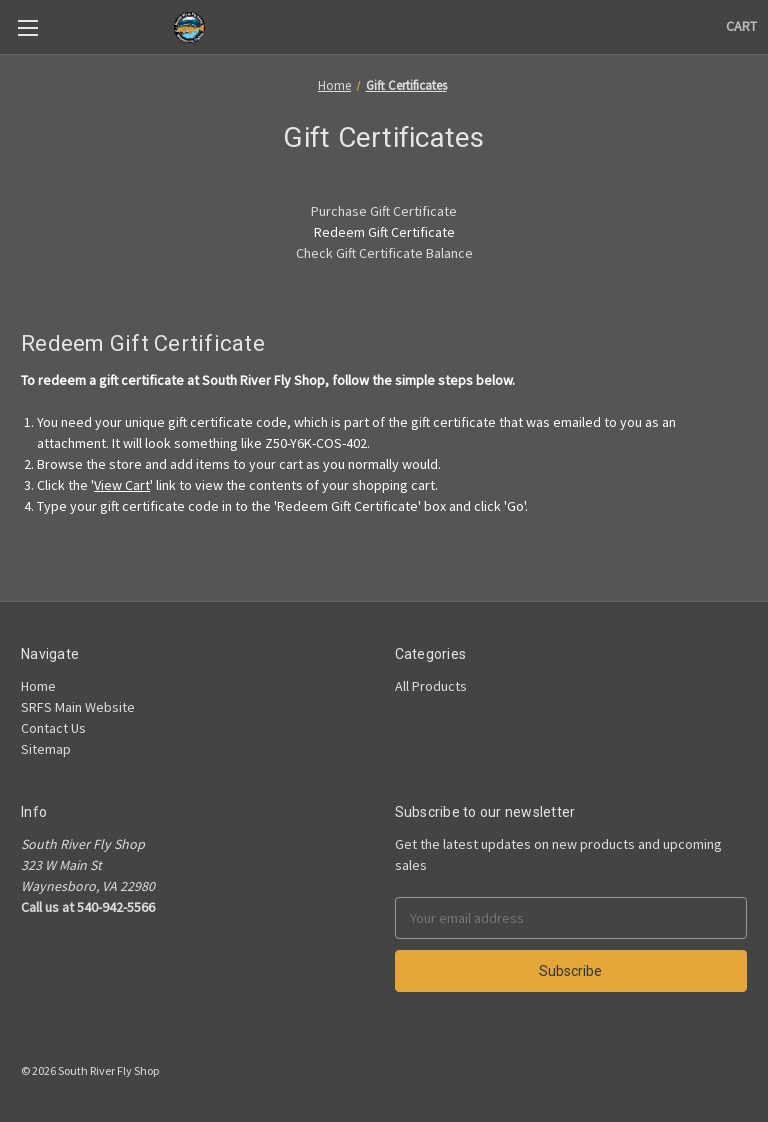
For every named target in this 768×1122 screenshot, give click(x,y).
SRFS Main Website (78, 707)
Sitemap (46, 749)
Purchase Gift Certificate (384, 211)
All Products (431, 686)
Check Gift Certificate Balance (384, 253)
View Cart (122, 485)
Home (38, 686)
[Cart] (741, 26)
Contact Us (53, 728)
